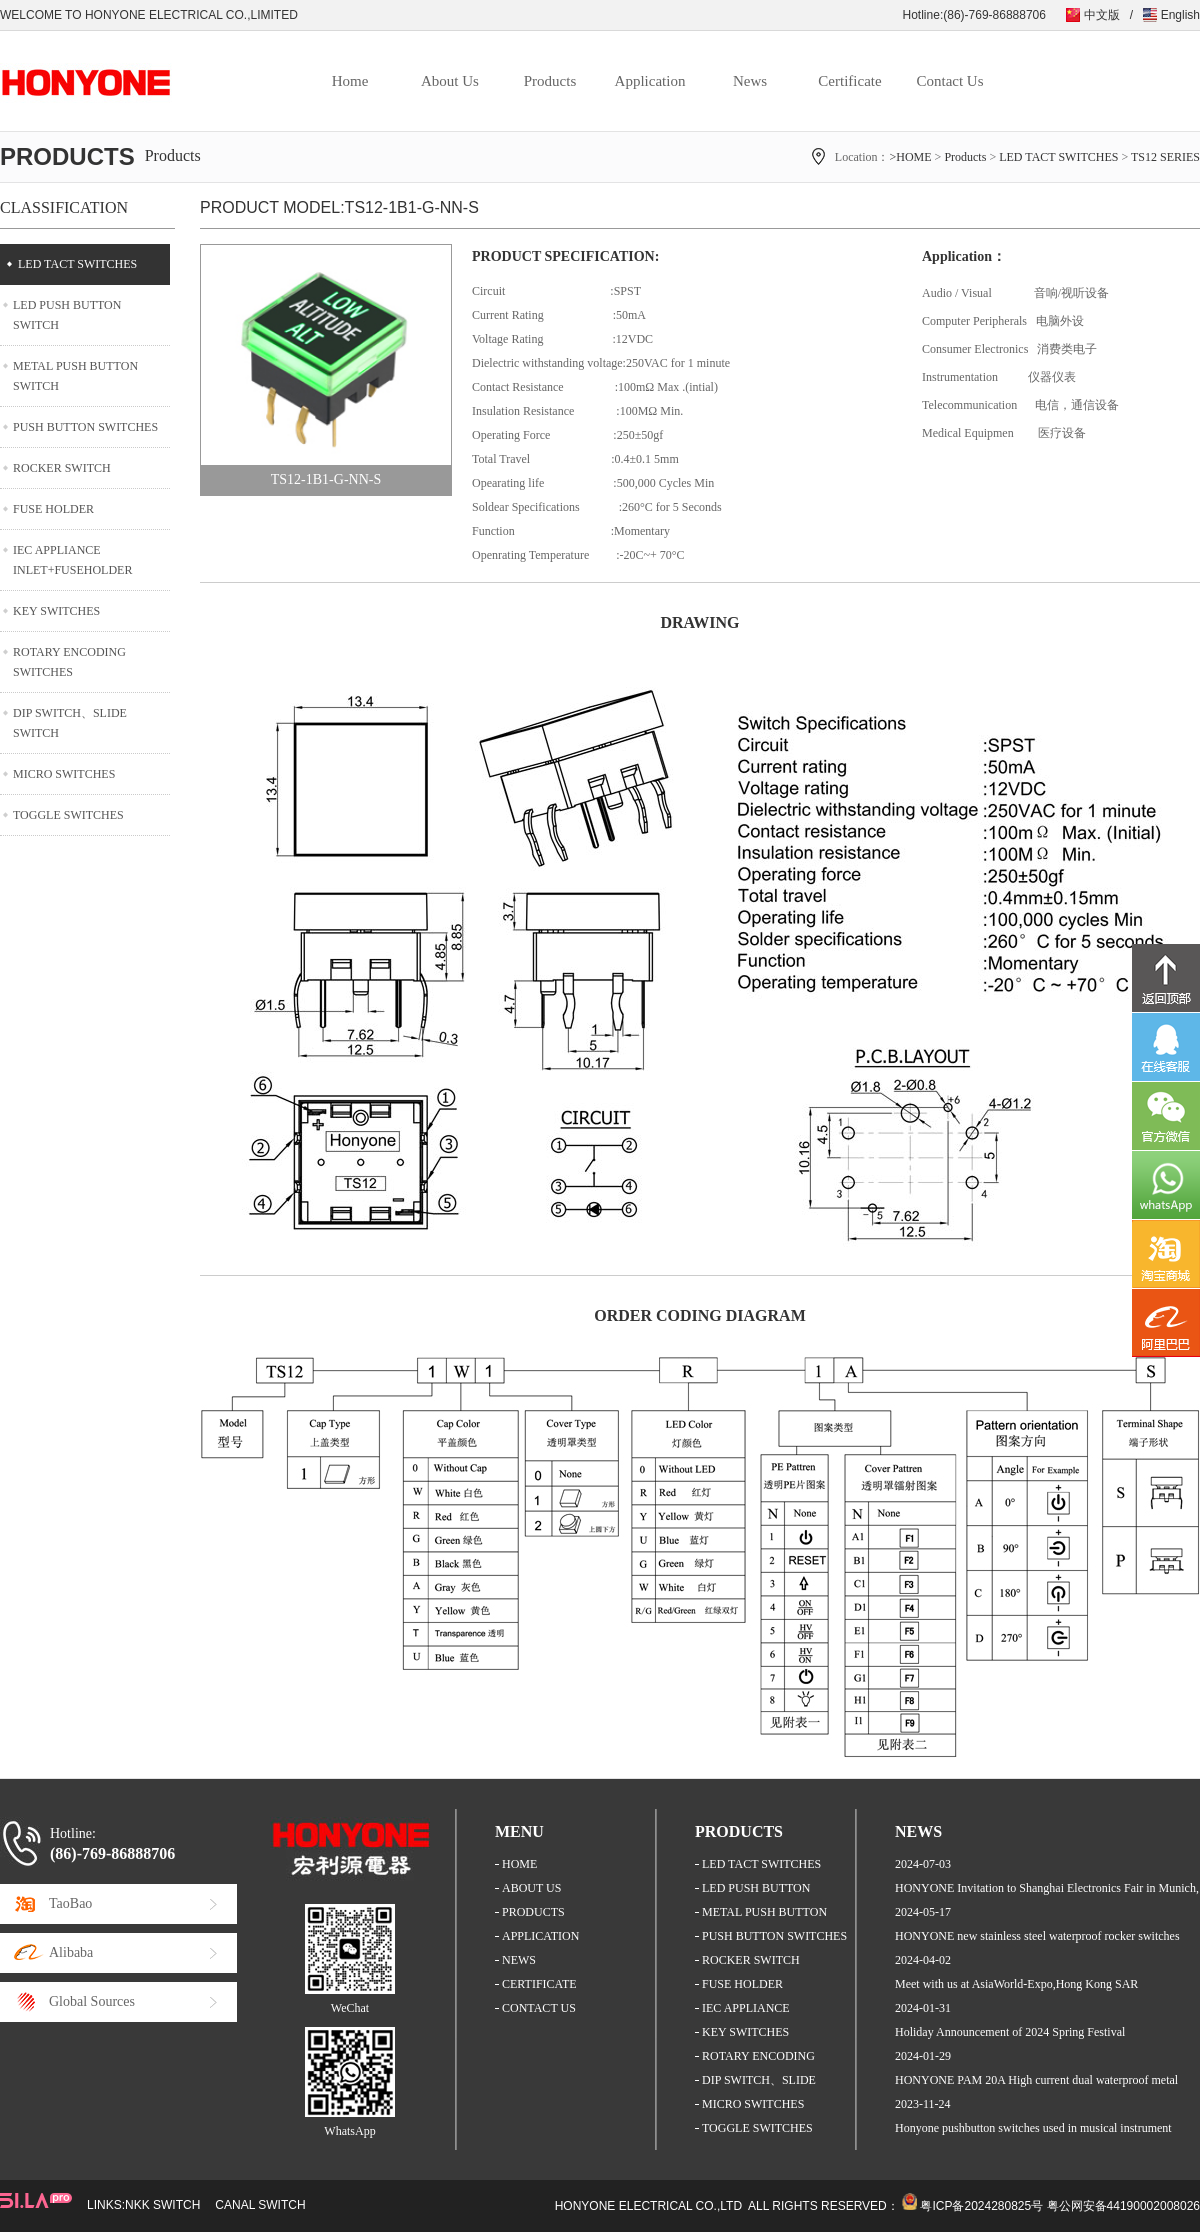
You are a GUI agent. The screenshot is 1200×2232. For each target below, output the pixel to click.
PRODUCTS (533, 1912)
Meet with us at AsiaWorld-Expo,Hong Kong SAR (1016, 1984)
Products (550, 81)
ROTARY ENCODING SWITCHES (69, 662)
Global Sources (92, 2001)
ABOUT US (531, 1888)
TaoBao (70, 1903)
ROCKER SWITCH (62, 468)
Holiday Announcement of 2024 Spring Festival (1010, 2032)
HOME (519, 1864)
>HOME (910, 157)
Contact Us (949, 81)
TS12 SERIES (1165, 157)
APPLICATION (540, 1936)
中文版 (1102, 15)
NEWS (519, 1960)
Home (350, 81)
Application (650, 81)
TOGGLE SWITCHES (68, 815)
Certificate (849, 81)
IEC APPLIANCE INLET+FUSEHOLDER (72, 560)
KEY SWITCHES (56, 611)
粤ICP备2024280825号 (981, 2206)
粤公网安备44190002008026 (1123, 2206)
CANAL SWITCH (260, 2205)
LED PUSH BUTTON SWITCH (67, 315)
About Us (450, 81)
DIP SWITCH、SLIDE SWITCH (70, 723)
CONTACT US (539, 2008)
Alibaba (71, 1952)
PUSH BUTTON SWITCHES (85, 427)
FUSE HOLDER (53, 509)
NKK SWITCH (162, 2205)
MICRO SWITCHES (64, 774)
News (750, 81)
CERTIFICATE (539, 1984)
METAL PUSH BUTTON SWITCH (75, 376)
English (1180, 15)
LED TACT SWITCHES (1058, 157)
